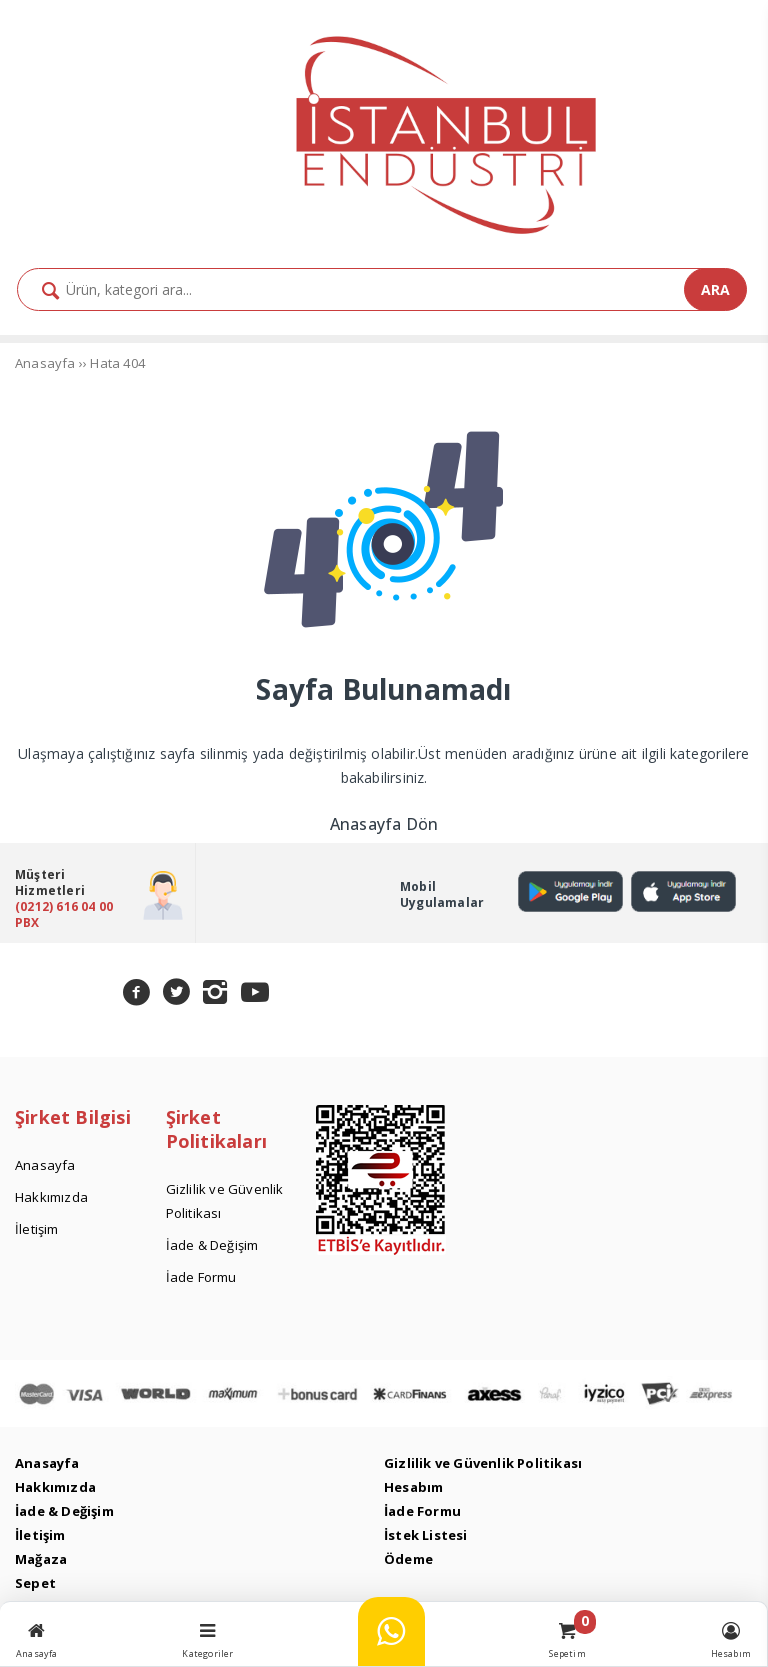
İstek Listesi (426, 1535)
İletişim (40, 1535)
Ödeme (408, 1559)
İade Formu (422, 1511)
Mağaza (41, 1559)
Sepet (35, 1583)
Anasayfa (47, 1463)
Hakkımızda (55, 1487)
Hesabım (413, 1487)
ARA (715, 289)
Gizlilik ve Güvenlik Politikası (483, 1463)
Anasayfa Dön (384, 824)
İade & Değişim (64, 1511)
